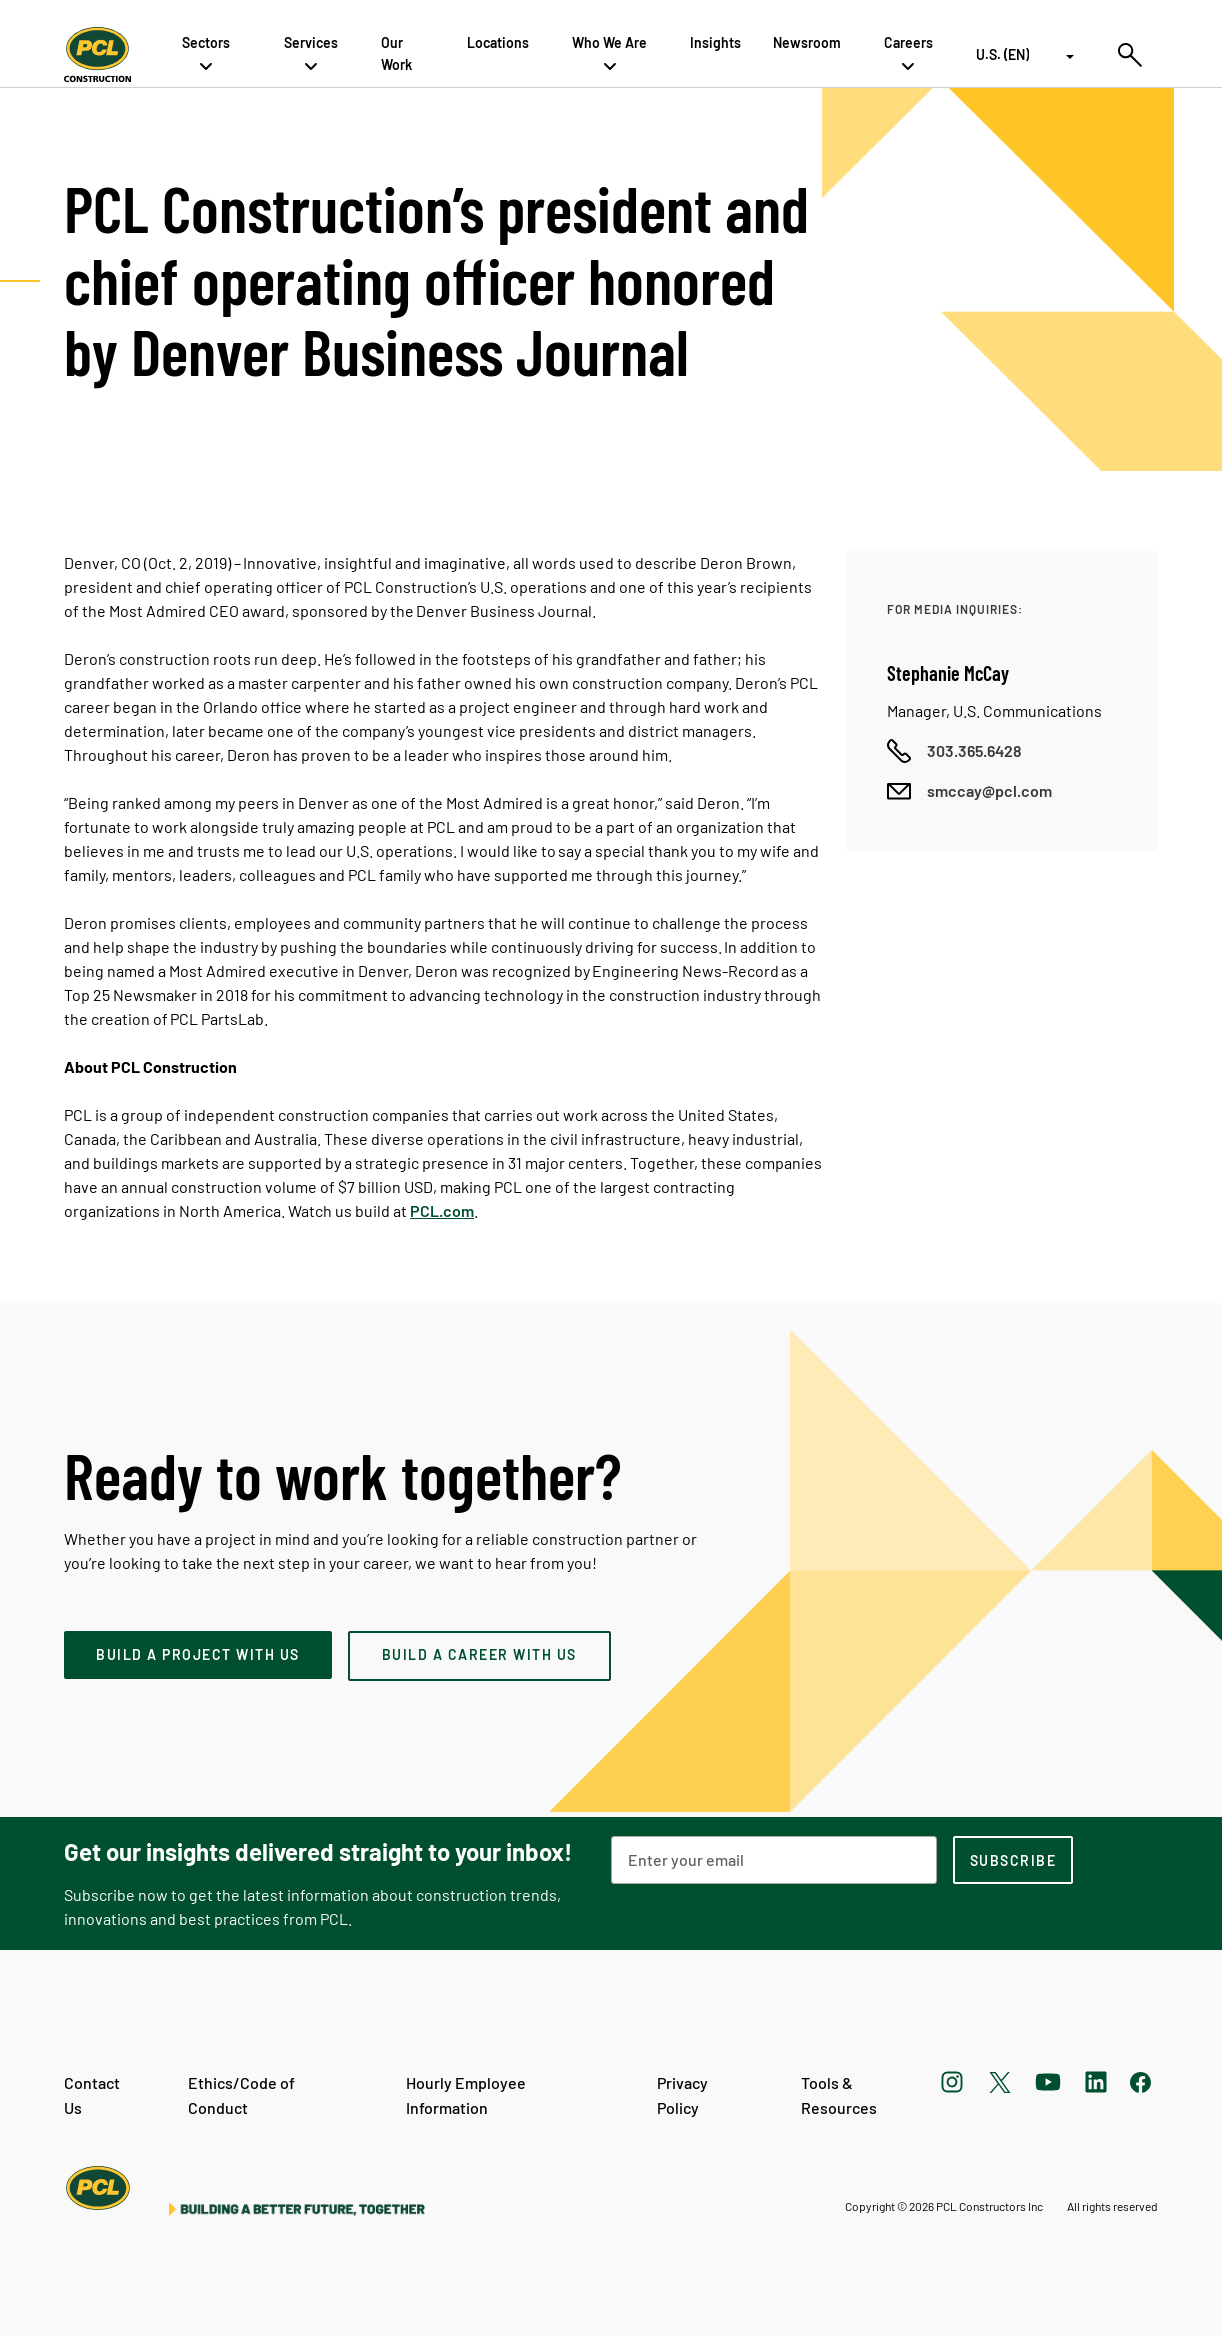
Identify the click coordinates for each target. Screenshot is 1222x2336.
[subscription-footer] (1013, 1860)
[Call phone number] (954, 751)
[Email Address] (774, 1860)
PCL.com (442, 1210)
